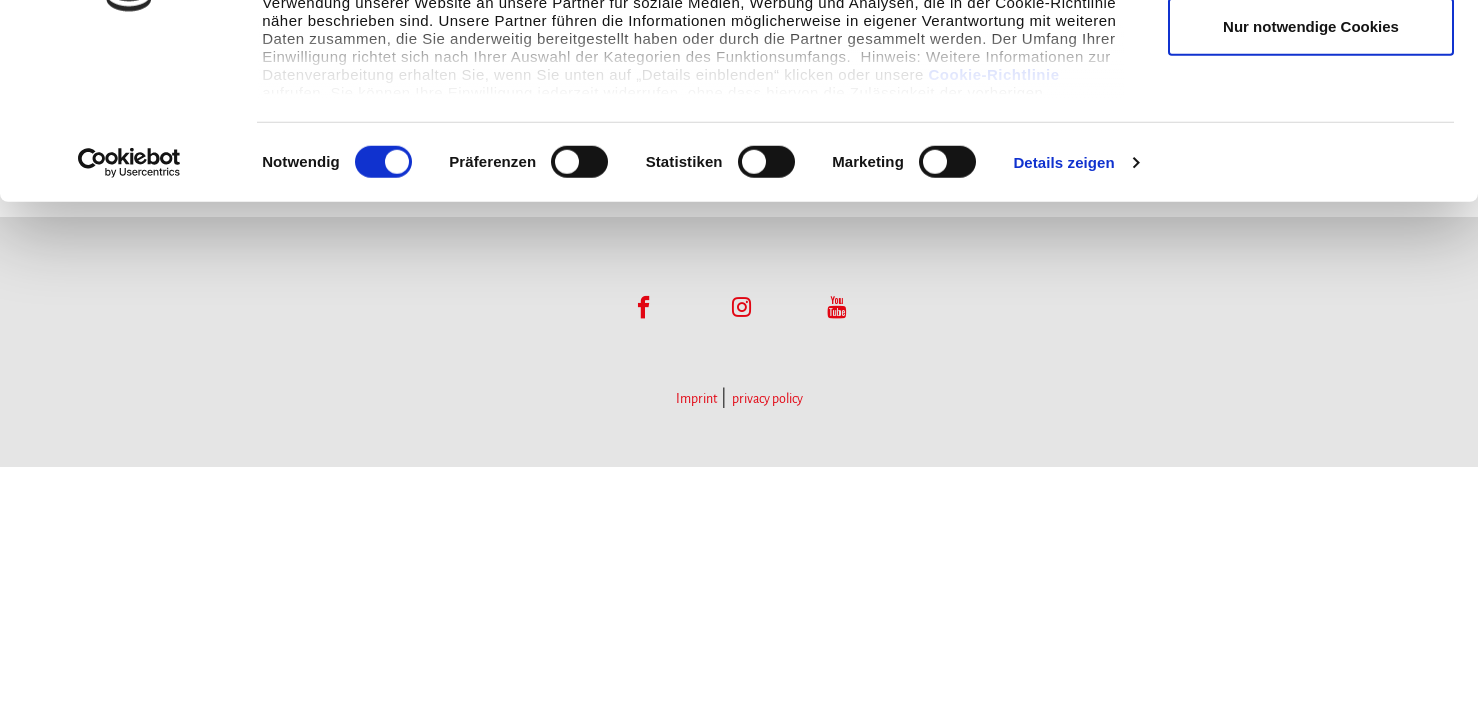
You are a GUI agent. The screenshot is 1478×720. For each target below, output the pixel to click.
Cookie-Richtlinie (994, 231)
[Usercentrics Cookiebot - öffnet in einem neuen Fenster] (129, 320)
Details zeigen (1063, 319)
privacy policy (767, 399)
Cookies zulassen (1311, 52)
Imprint (696, 399)
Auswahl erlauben (1311, 118)
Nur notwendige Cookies (1311, 183)
